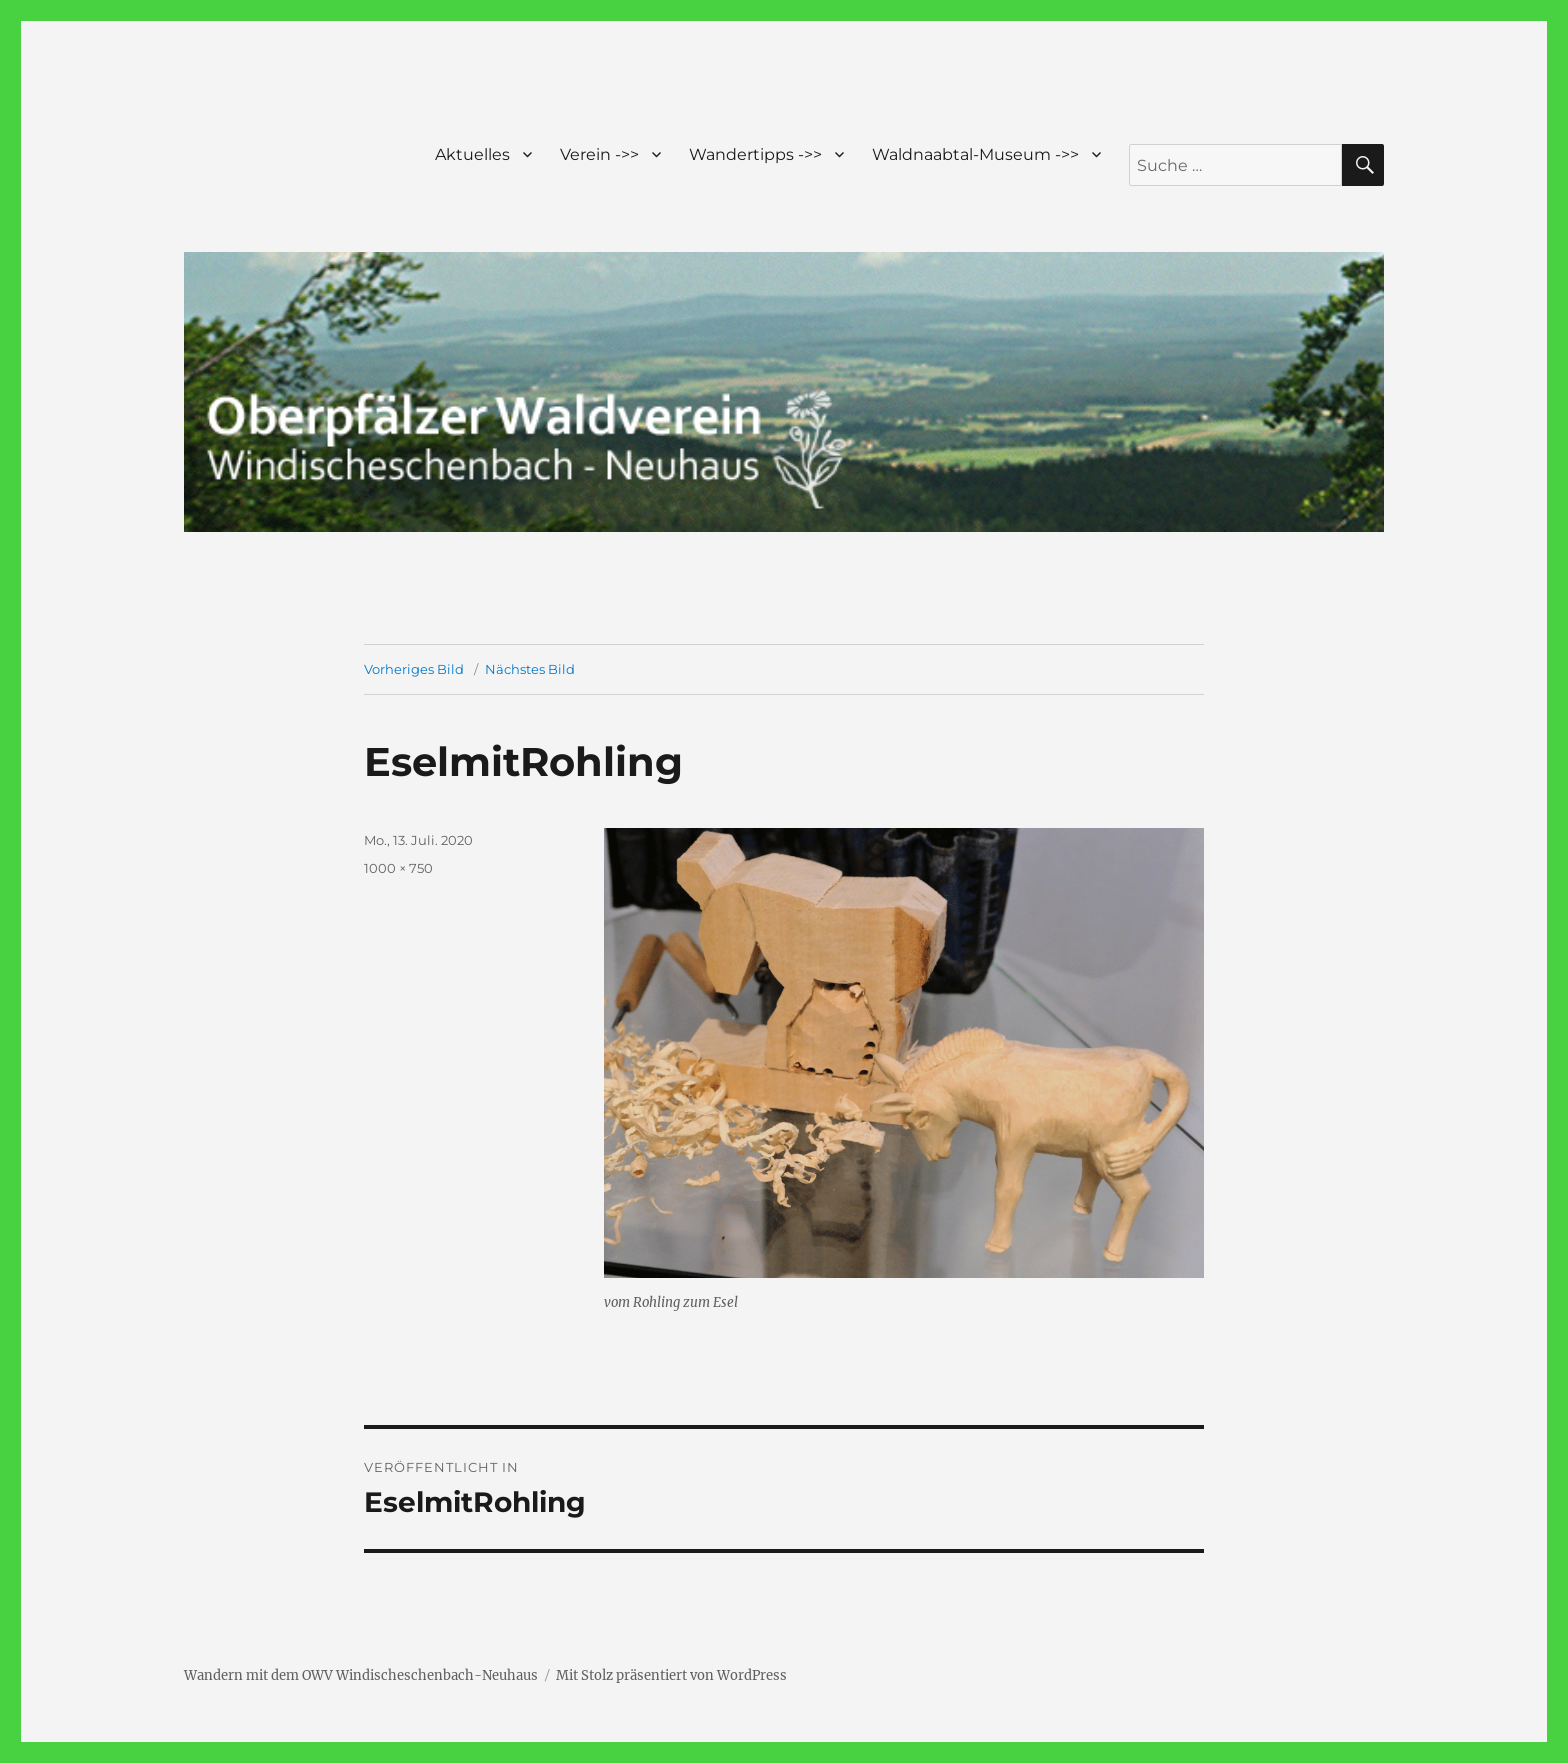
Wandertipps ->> (755, 154)
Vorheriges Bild (414, 669)
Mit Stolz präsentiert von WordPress (671, 1675)
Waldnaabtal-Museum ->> (975, 154)
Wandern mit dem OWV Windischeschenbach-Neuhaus (361, 1675)
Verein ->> (599, 154)
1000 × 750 (398, 868)
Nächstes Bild (530, 669)
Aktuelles (472, 154)
